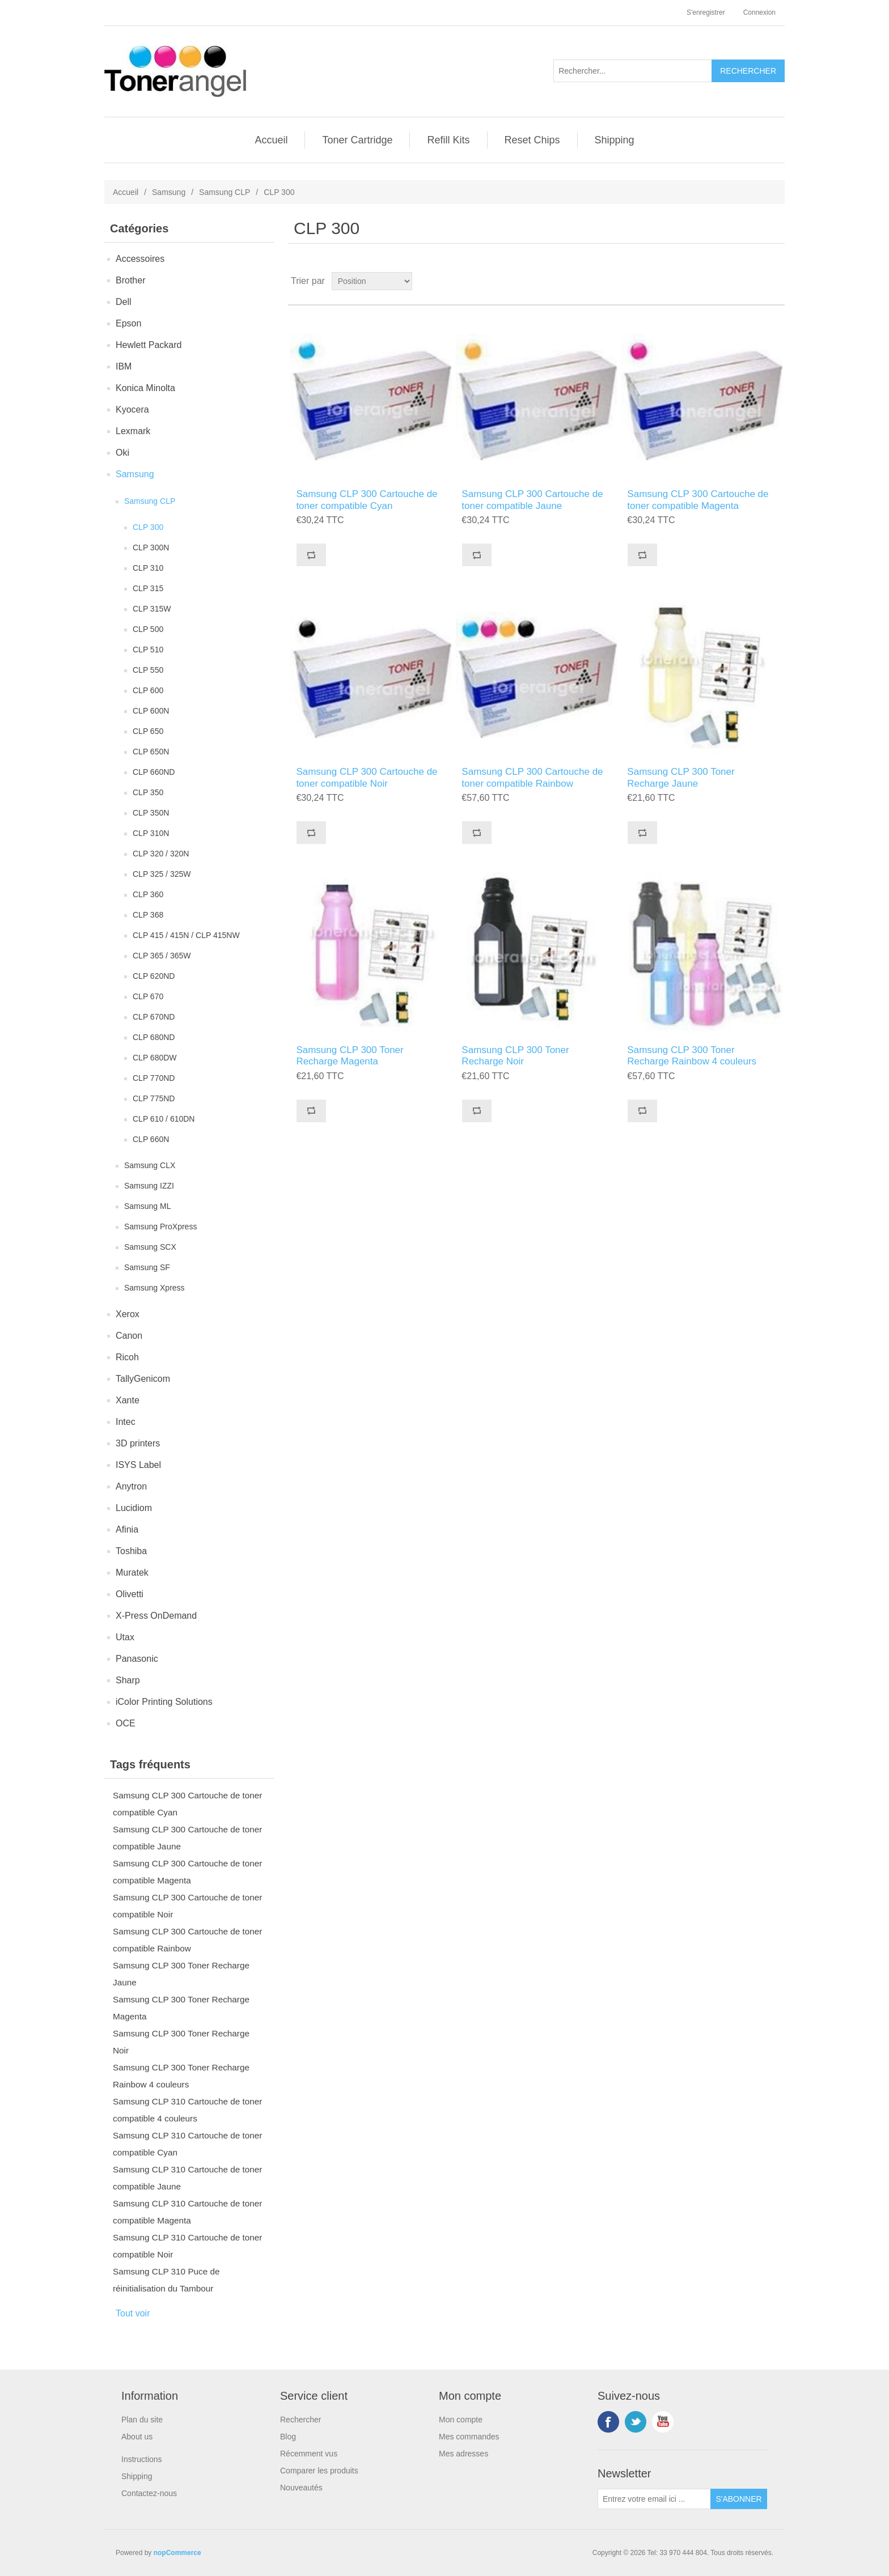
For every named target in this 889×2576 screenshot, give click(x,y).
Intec (126, 1422)
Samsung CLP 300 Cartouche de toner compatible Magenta (187, 1871)
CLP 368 (148, 914)
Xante (127, 1400)
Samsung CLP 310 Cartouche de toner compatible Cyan (187, 2144)
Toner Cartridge (357, 140)
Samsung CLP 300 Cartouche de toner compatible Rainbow (187, 1939)
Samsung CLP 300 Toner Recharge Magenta (181, 2007)
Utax (125, 1637)
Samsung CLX (149, 1165)
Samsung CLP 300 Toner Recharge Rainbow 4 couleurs (181, 2076)
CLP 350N (151, 812)
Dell (124, 302)
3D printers (138, 1443)
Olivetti (129, 1594)
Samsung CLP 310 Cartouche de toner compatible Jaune (187, 2178)
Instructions (141, 2459)
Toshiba (131, 1551)
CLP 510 (148, 649)
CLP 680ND (154, 1037)
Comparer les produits (319, 2470)
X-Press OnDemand (156, 1615)
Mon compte (460, 2419)
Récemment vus (308, 2453)
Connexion (759, 12)
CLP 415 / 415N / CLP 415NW (186, 935)
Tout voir (133, 2313)
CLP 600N (151, 710)
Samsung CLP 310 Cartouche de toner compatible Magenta (187, 2212)
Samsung (168, 192)
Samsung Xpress (154, 1287)
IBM (124, 366)
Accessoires (140, 259)
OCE (126, 1723)
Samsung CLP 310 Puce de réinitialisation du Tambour (166, 2280)
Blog (288, 2436)
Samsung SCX (150, 1246)
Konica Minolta (145, 388)
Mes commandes (469, 2436)
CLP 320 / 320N (161, 853)
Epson (128, 323)
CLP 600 (148, 690)
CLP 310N (151, 833)
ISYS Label (138, 1465)
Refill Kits (448, 140)
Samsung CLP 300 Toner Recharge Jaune (181, 1973)
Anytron (131, 1486)
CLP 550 (148, 669)
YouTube (663, 2422)
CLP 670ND (154, 1016)
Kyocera (132, 409)
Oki (122, 452)
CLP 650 (148, 731)
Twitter (635, 2422)
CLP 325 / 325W (161, 874)
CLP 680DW (155, 1057)
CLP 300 (148, 527)
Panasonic (137, 1658)
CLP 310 (148, 567)
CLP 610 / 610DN (163, 1118)
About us (137, 2436)
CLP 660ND (154, 771)
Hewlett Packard (149, 345)
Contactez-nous (149, 2493)
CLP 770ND (154, 1078)
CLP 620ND (154, 976)
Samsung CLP (224, 192)
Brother (130, 280)
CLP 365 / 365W (161, 955)
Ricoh (127, 1357)
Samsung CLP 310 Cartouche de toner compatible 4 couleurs (187, 2110)
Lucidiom (134, 1508)
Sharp (128, 1680)
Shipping (614, 140)
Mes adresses (463, 2453)
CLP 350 (148, 792)
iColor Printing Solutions (164, 1702)
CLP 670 (148, 996)
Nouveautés (301, 2487)
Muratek (132, 1572)
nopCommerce (177, 2553)
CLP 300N (151, 547)
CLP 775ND (154, 1098)
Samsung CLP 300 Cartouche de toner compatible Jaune (187, 1837)
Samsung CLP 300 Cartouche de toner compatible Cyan (187, 1803)
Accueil (271, 140)
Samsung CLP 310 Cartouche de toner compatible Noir (187, 2246)
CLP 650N (151, 751)
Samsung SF (147, 1267)
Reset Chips (532, 140)
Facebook (608, 2422)
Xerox (127, 1314)
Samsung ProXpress (160, 1226)
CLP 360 (148, 894)
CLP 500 (148, 629)
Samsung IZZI (149, 1185)
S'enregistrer (706, 12)
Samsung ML (147, 1206)
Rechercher (300, 2419)
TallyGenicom (143, 1379)
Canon (129, 1335)
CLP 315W (152, 608)
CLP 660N (151, 1139)
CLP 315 (148, 588)
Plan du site (142, 2419)
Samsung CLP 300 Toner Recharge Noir (181, 2041)
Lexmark (133, 431)
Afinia (127, 1529)
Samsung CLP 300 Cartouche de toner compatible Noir (187, 1905)
